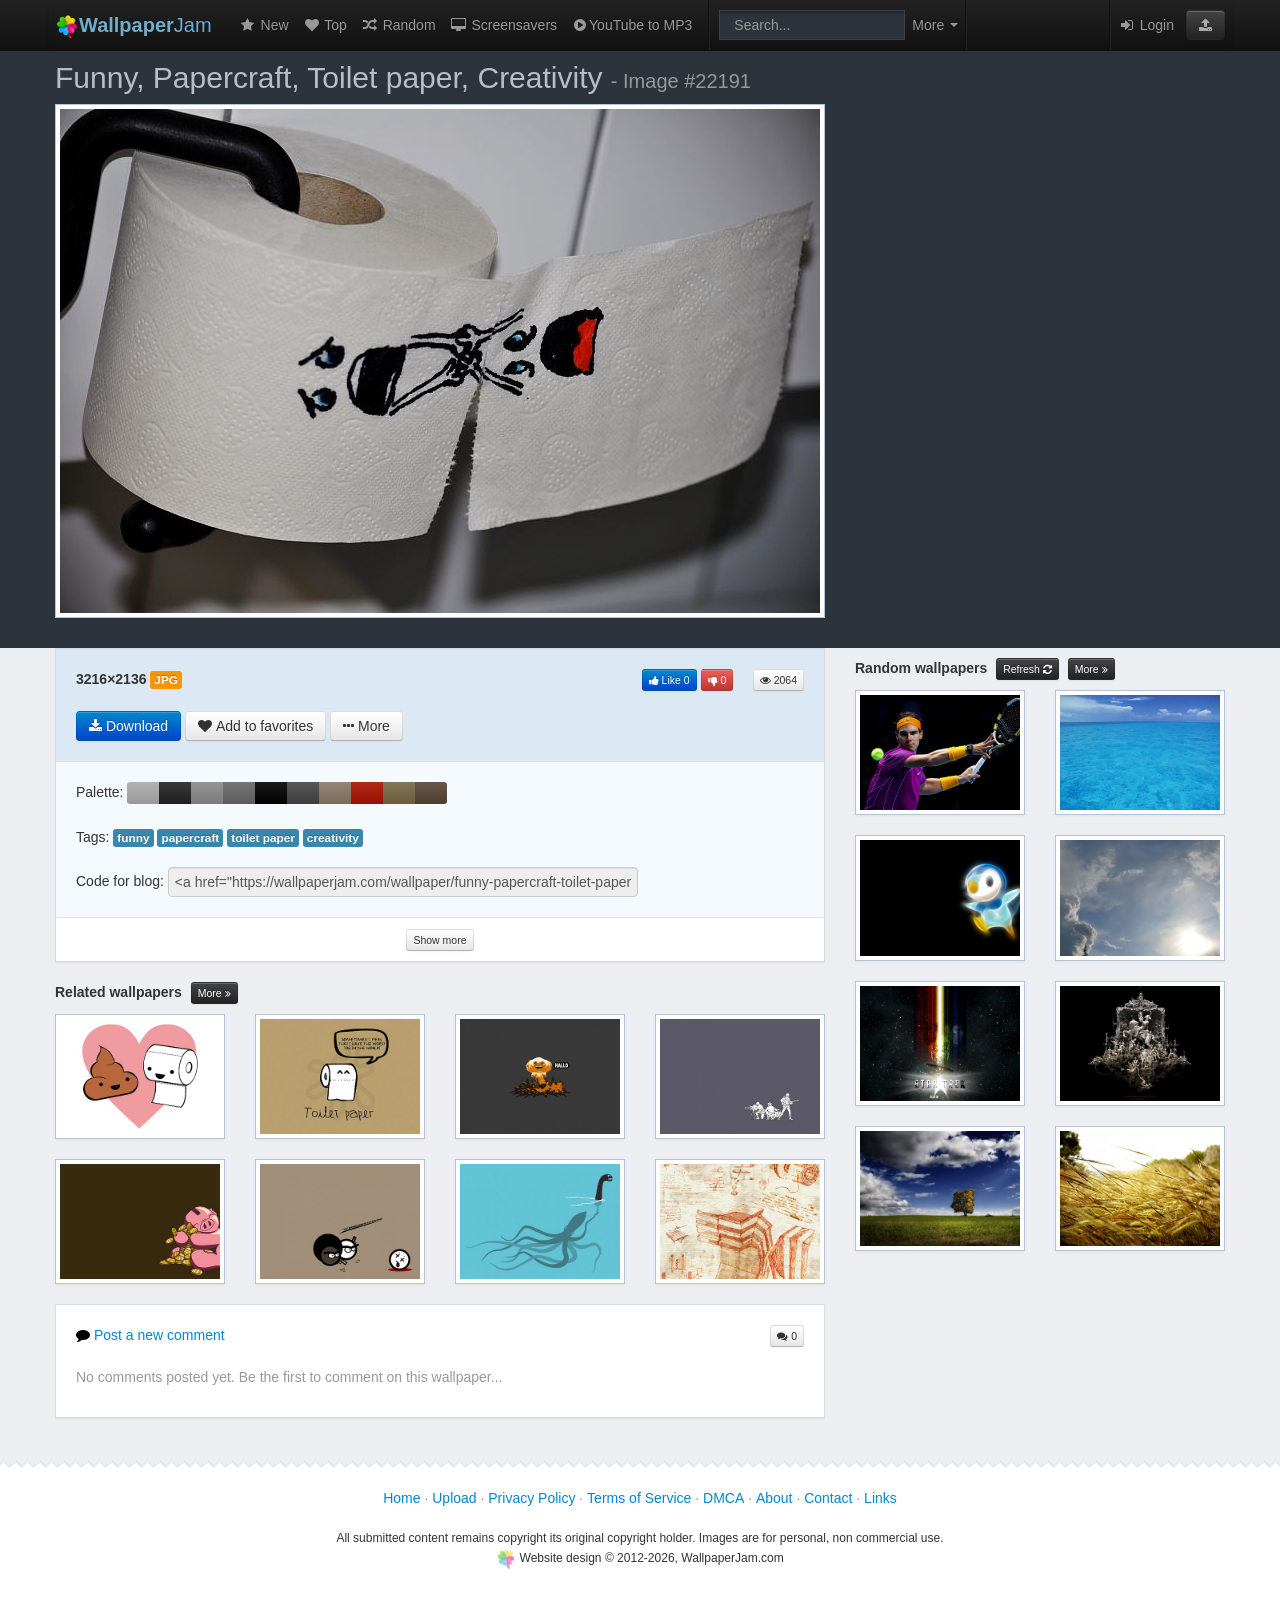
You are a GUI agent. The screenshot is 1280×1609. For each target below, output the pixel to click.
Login (1146, 25)
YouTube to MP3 (631, 25)
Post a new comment (150, 1335)
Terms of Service (639, 1498)
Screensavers (503, 25)
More (214, 993)
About (774, 1498)
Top (325, 25)
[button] (1205, 25)
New (264, 25)
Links (880, 1498)
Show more (439, 940)
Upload (454, 1498)
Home (401, 1498)
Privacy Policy (531, 1498)
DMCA (723, 1498)
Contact (828, 1498)
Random (398, 25)
